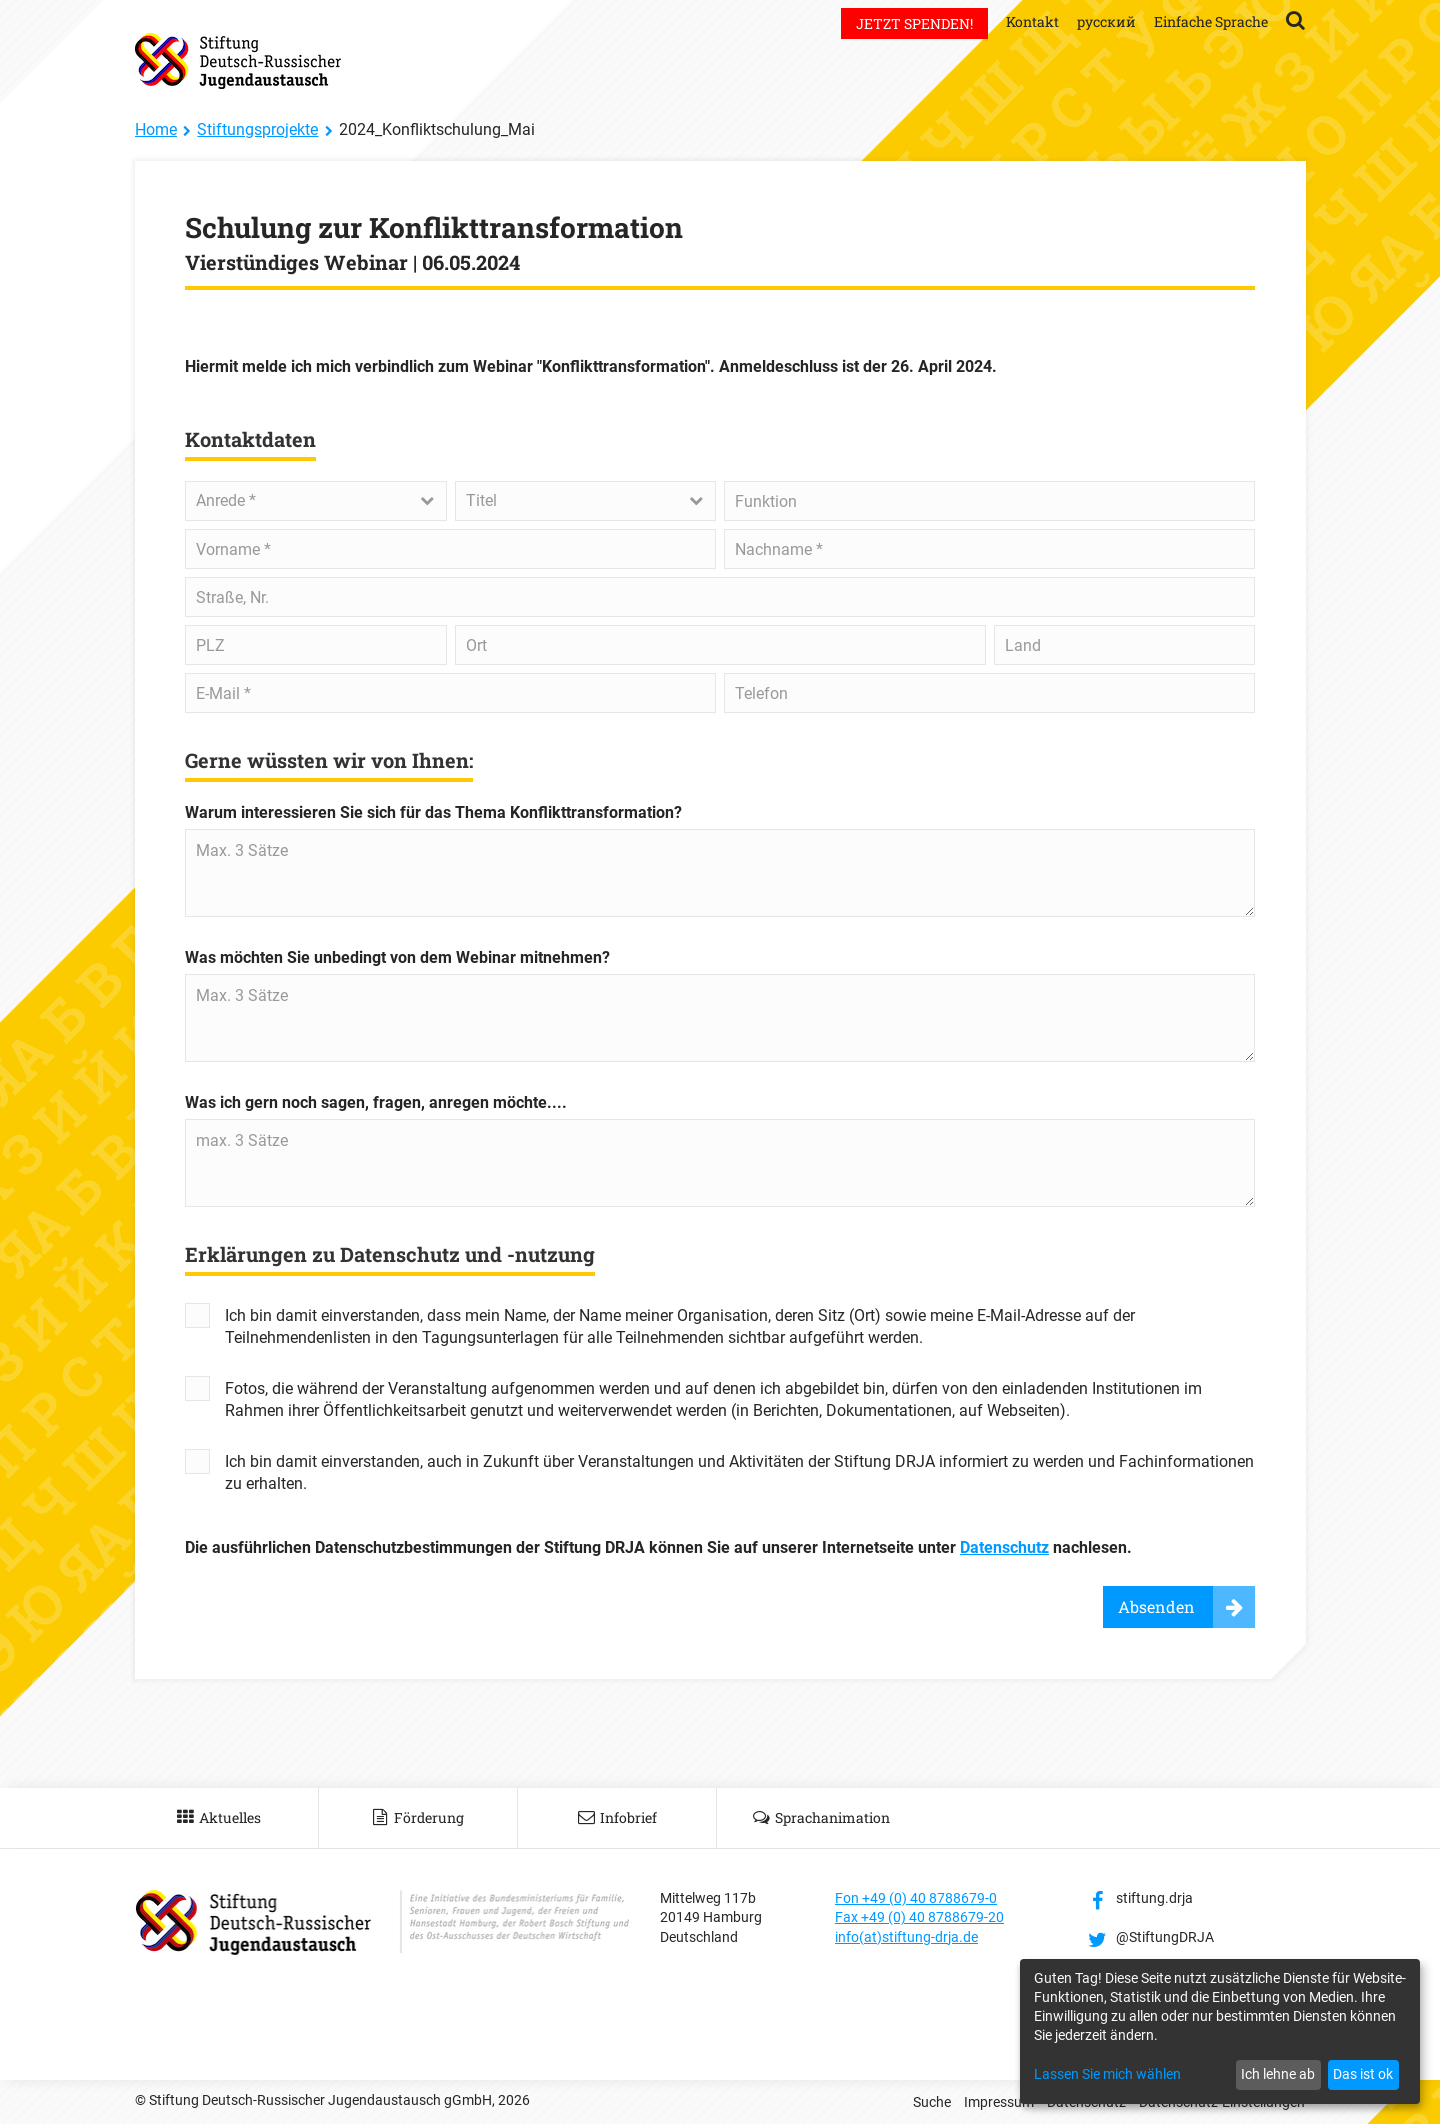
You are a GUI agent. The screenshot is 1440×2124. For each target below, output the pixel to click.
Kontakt (1032, 21)
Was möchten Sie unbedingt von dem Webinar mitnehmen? (397, 957)
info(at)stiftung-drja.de (906, 1937)
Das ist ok (1363, 2074)
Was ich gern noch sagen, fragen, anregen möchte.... (376, 1102)
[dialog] (1220, 2031)
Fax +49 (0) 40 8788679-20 (919, 1917)
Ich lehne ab (1278, 2074)
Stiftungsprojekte (257, 129)
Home (156, 129)
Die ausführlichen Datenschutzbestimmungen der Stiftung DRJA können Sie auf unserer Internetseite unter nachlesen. (658, 1547)
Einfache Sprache (1211, 21)
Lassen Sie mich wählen (1107, 2074)
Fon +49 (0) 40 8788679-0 (916, 1898)
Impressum (999, 2102)
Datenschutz (1004, 1547)
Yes (197, 1315)
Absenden (1156, 1606)
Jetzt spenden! (914, 23)
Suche (932, 2102)
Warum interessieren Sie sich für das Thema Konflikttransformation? (433, 812)
